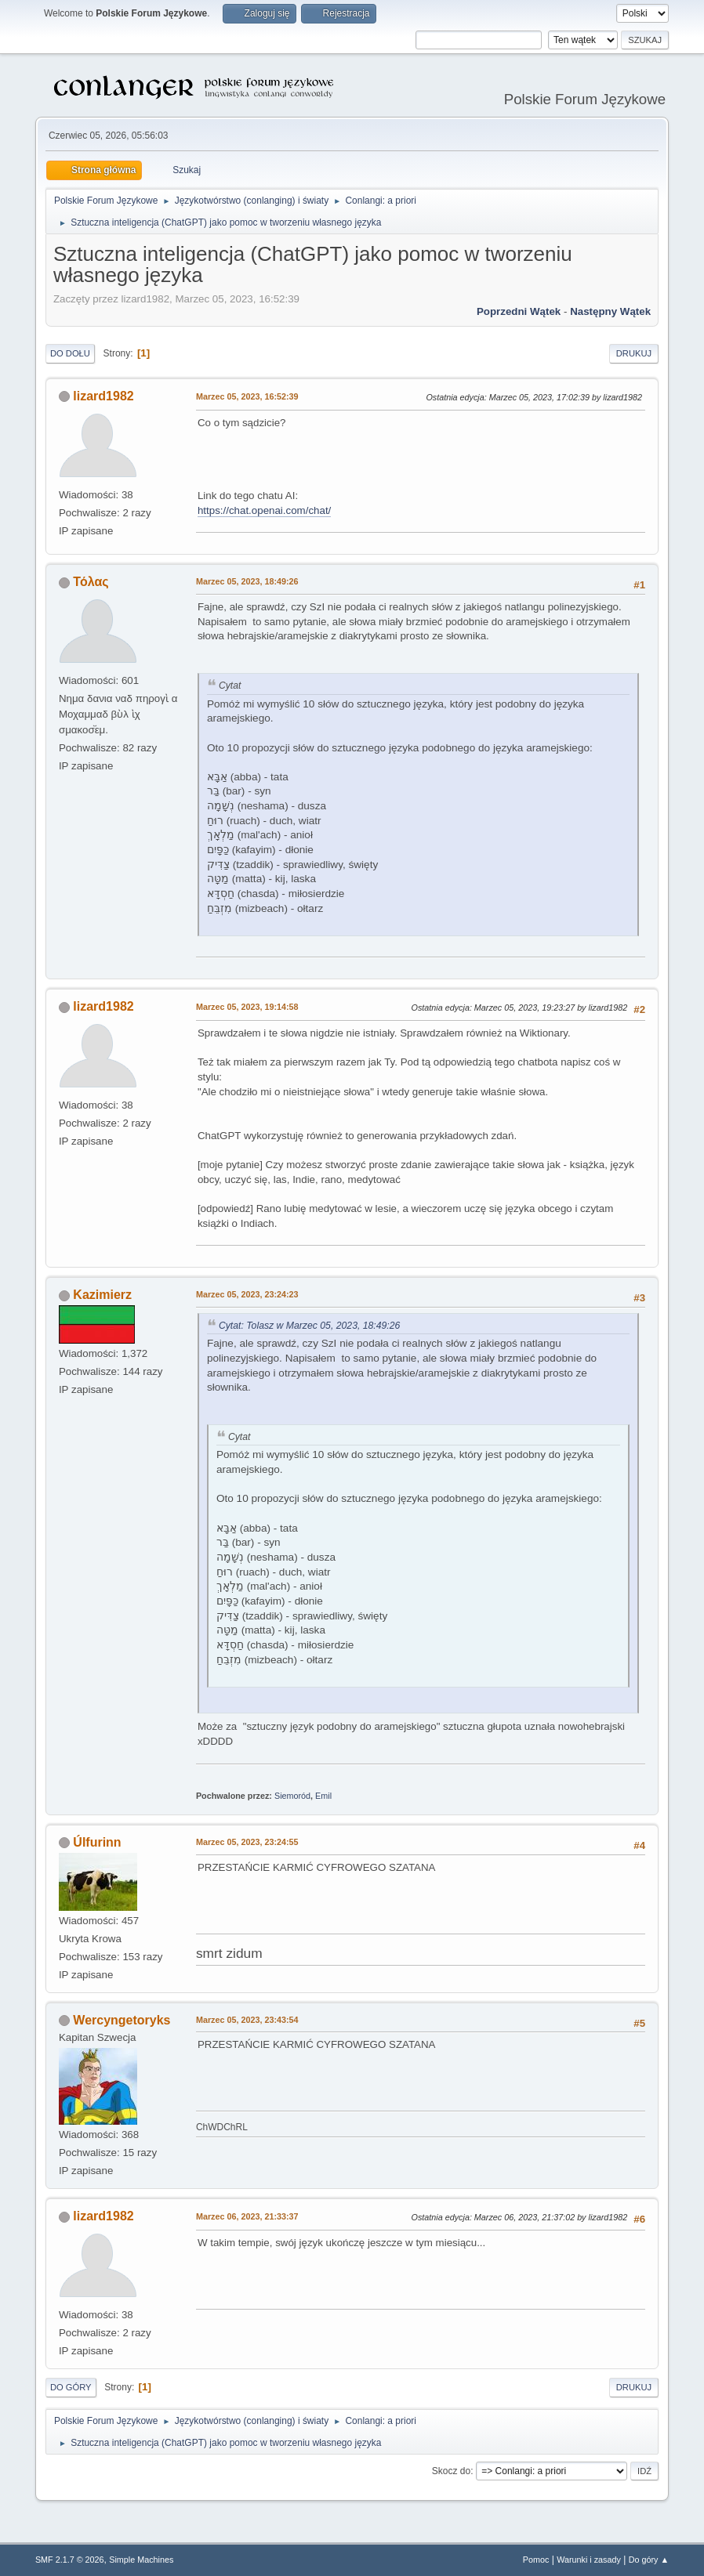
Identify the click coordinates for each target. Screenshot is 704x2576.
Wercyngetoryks (121, 2020)
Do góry (71, 2387)
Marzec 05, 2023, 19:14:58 (247, 1006)
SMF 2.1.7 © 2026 (69, 2559)
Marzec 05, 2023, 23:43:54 (247, 2019)
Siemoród (292, 1795)
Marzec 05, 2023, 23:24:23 (247, 1294)
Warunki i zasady (589, 2559)
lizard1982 (103, 396)
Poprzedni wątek (519, 311)
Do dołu (70, 353)
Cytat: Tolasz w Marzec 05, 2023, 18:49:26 (309, 1325)
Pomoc (536, 2559)
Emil (323, 1795)
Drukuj (633, 353)
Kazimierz (102, 1294)
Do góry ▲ (649, 2559)
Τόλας (90, 581)
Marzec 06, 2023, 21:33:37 (247, 2216)
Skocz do (451, 2471)
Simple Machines (141, 2559)
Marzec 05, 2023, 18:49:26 (247, 581)
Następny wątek (610, 311)
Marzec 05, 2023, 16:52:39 (247, 396)
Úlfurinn (97, 1842)
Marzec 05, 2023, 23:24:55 (247, 1842)
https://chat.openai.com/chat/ (264, 510)
